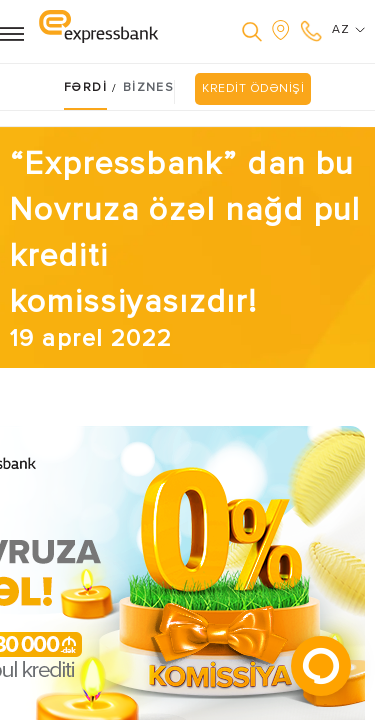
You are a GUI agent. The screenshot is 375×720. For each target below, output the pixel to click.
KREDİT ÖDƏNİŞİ (253, 88)
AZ (348, 30)
